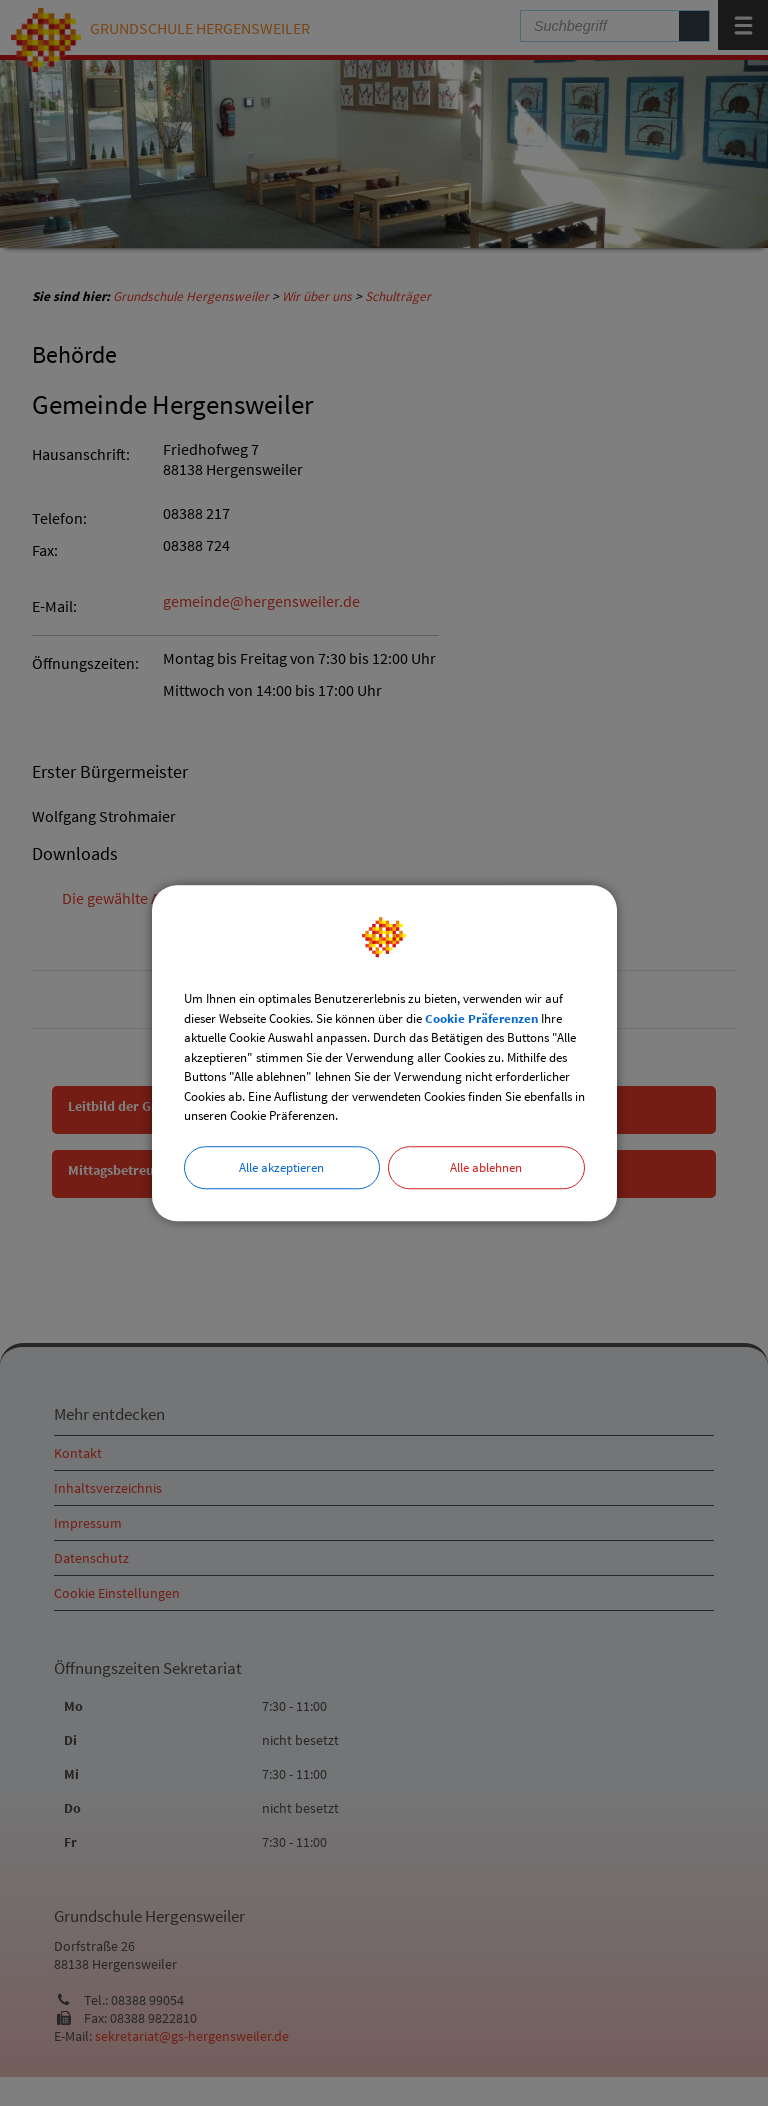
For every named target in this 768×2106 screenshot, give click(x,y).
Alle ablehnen (486, 1167)
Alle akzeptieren (281, 1167)
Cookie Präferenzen (481, 1018)
